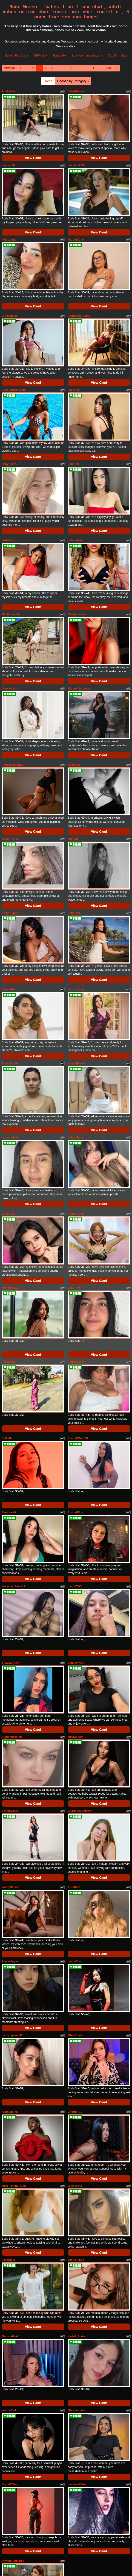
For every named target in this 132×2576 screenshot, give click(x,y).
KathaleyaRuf (77, 1286)
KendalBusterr (77, 1006)
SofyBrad (74, 864)
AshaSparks (10, 1992)
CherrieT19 (75, 1992)
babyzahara (75, 1075)
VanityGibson (11, 1781)
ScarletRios (75, 1428)
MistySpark (75, 1920)
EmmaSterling (11, 1006)
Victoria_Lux (76, 936)
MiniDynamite (11, 583)
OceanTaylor (10, 794)
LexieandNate (77, 2343)
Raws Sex (59, 55)
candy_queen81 (12, 1920)
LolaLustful (75, 514)
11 (92, 68)
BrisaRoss (8, 1147)
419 (108, 68)
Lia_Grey (74, 372)
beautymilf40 (76, 161)
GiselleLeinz (10, 653)
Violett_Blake (76, 2203)
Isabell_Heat (10, 1075)
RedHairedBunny (79, 302)
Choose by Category (73, 81)
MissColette (75, 1639)
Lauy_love (74, 1217)
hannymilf (8, 161)
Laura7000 (74, 1498)
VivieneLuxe (10, 1709)
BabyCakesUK (11, 442)
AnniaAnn (8, 91)
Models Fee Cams (16, 55)
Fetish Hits (60, 2565)
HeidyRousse (76, 91)
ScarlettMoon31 (78, 1358)
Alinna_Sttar (76, 1147)
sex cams (102, 2528)
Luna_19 (73, 442)
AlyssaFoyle (10, 1851)
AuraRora (74, 1781)
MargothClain (77, 230)
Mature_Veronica (79, 653)
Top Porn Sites (118, 55)
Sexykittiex (9, 1286)
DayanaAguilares (13, 2415)
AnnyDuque (9, 864)
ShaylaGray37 (11, 1570)
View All (9, 68)
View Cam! (33, 154)
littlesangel (9, 230)
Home (48, 81)
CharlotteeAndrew (80, 1709)
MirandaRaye (10, 1217)
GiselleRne (75, 2062)
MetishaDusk (10, 2203)
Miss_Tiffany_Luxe (14, 2062)
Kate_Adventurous (14, 372)
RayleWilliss (10, 2343)
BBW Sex (40, 55)
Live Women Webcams (87, 55)
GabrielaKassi (77, 583)
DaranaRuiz (9, 936)
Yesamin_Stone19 (13, 1498)
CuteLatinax (10, 302)
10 (84, 68)
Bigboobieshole (12, 1639)
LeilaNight (8, 2131)
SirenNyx (74, 725)
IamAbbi (73, 794)
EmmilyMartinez (12, 725)
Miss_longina (76, 2273)
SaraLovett (9, 1428)
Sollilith (7, 1358)
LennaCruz (75, 1851)
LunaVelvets (76, 1570)
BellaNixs (8, 514)
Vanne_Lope (76, 2131)
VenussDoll (9, 2273)
